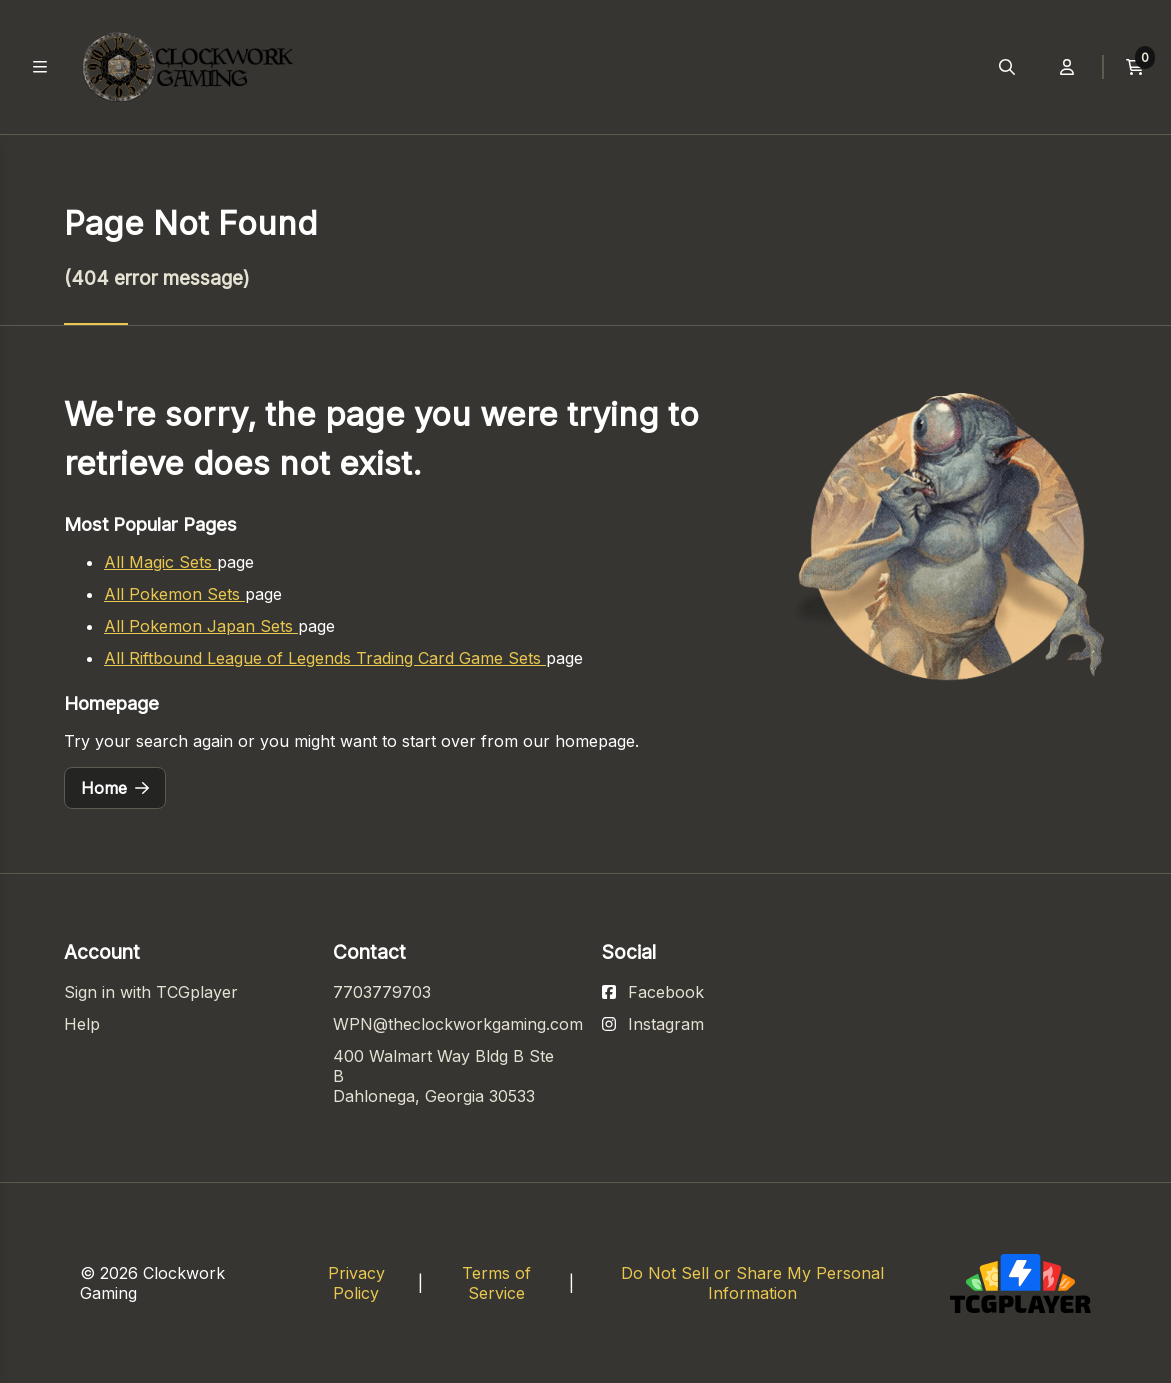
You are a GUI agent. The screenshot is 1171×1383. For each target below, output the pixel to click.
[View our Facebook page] (653, 992)
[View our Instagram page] (653, 1024)
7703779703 (382, 992)
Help (82, 1024)
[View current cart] (1135, 67)
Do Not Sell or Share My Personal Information (752, 1283)
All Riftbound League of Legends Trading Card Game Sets (325, 658)
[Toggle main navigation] (40, 67)
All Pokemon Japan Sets (201, 626)
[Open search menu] (1007, 67)
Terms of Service (496, 1283)
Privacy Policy (356, 1283)
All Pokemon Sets (174, 594)
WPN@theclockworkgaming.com (458, 1024)
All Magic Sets (160, 562)
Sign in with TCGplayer (151, 992)
